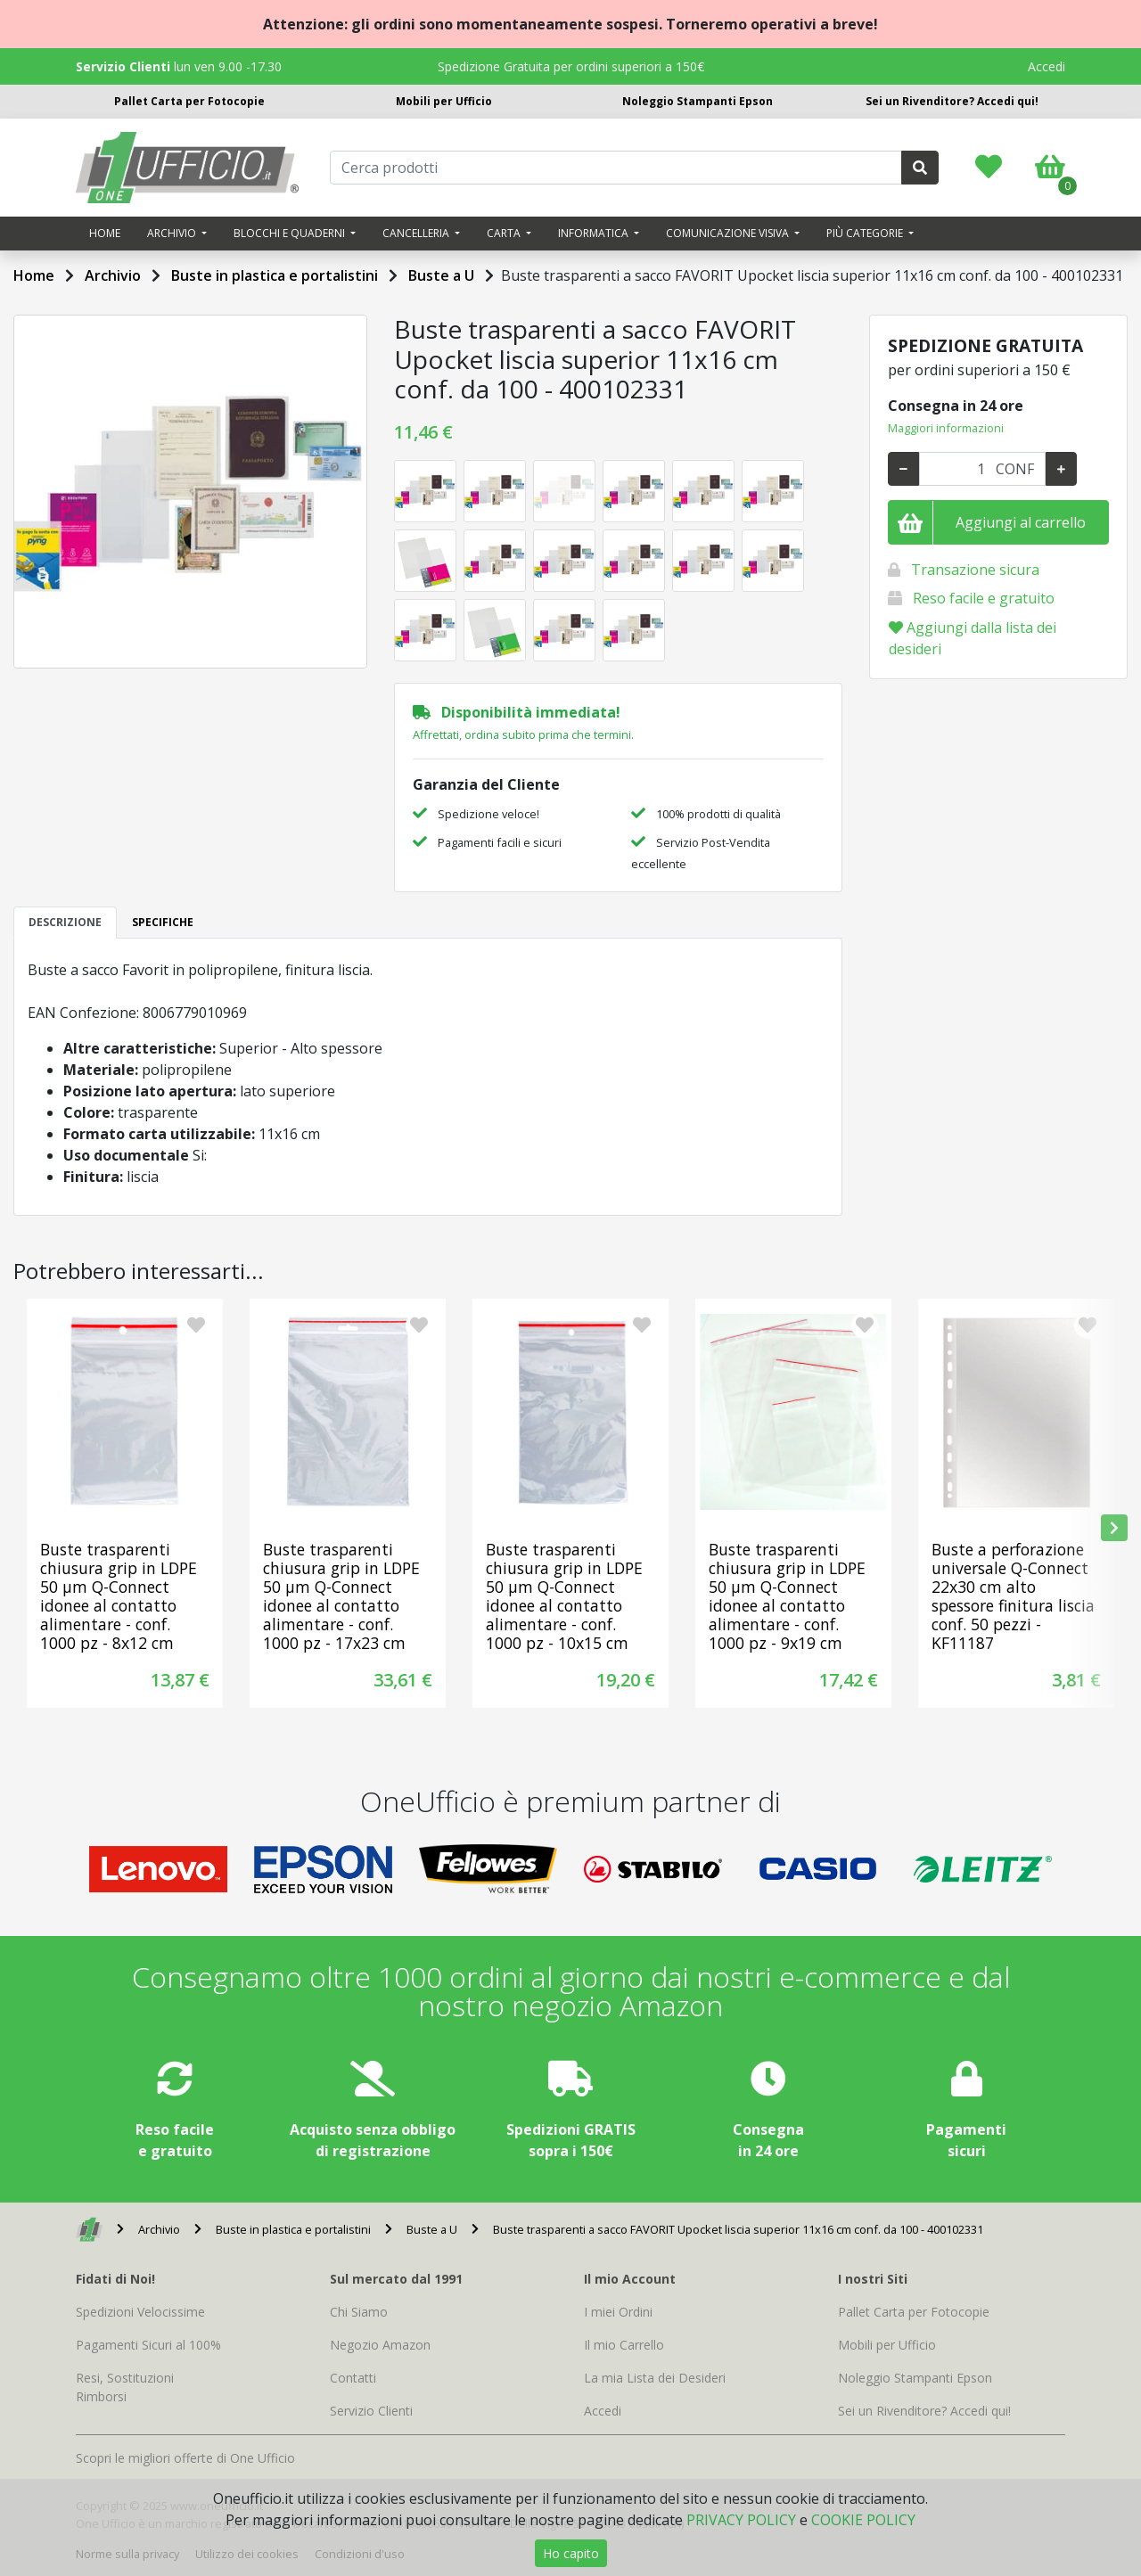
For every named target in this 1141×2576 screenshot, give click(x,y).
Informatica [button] (594, 233)
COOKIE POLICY (863, 2520)
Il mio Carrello (624, 2344)
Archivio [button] (173, 233)
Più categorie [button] (866, 233)
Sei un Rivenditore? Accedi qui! (952, 101)
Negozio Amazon (380, 2344)
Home (104, 233)
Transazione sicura (975, 569)
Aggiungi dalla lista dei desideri (972, 638)
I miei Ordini (618, 2311)
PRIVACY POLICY (741, 2520)
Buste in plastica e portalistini (274, 275)
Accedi (1046, 66)
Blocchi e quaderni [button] (291, 233)
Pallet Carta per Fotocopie (189, 101)
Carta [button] (505, 233)
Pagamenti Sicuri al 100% (148, 2344)
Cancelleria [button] (417, 233)
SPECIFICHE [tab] (162, 922)
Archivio (113, 275)
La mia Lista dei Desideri (655, 2377)
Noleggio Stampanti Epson (697, 101)
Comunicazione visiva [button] (729, 233)
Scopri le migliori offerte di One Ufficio (185, 2457)
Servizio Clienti (371, 2410)
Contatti (353, 2377)
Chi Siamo (359, 2311)
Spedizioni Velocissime (140, 2311)
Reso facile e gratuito (984, 598)
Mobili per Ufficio (444, 101)
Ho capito (571, 2553)
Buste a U (441, 275)
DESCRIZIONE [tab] (65, 922)
